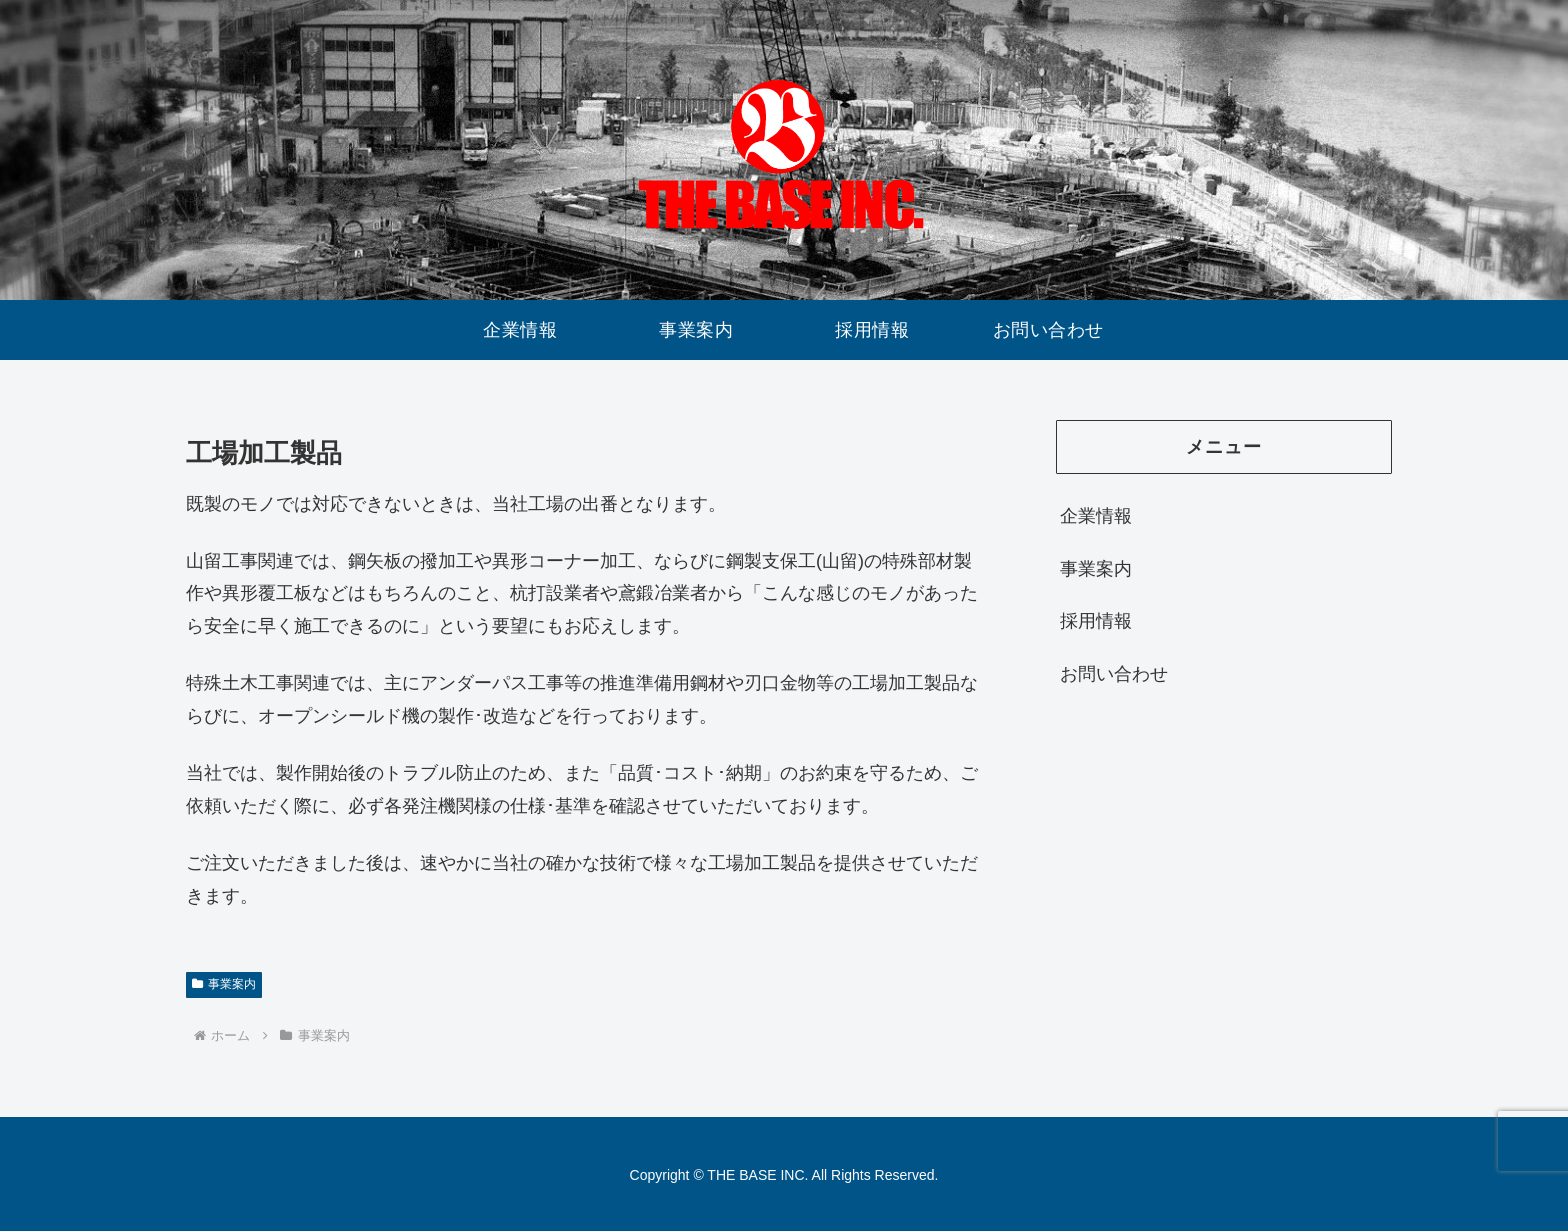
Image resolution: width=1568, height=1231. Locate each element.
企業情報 (1096, 516)
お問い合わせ (1114, 674)
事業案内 (224, 984)
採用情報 (1096, 621)
